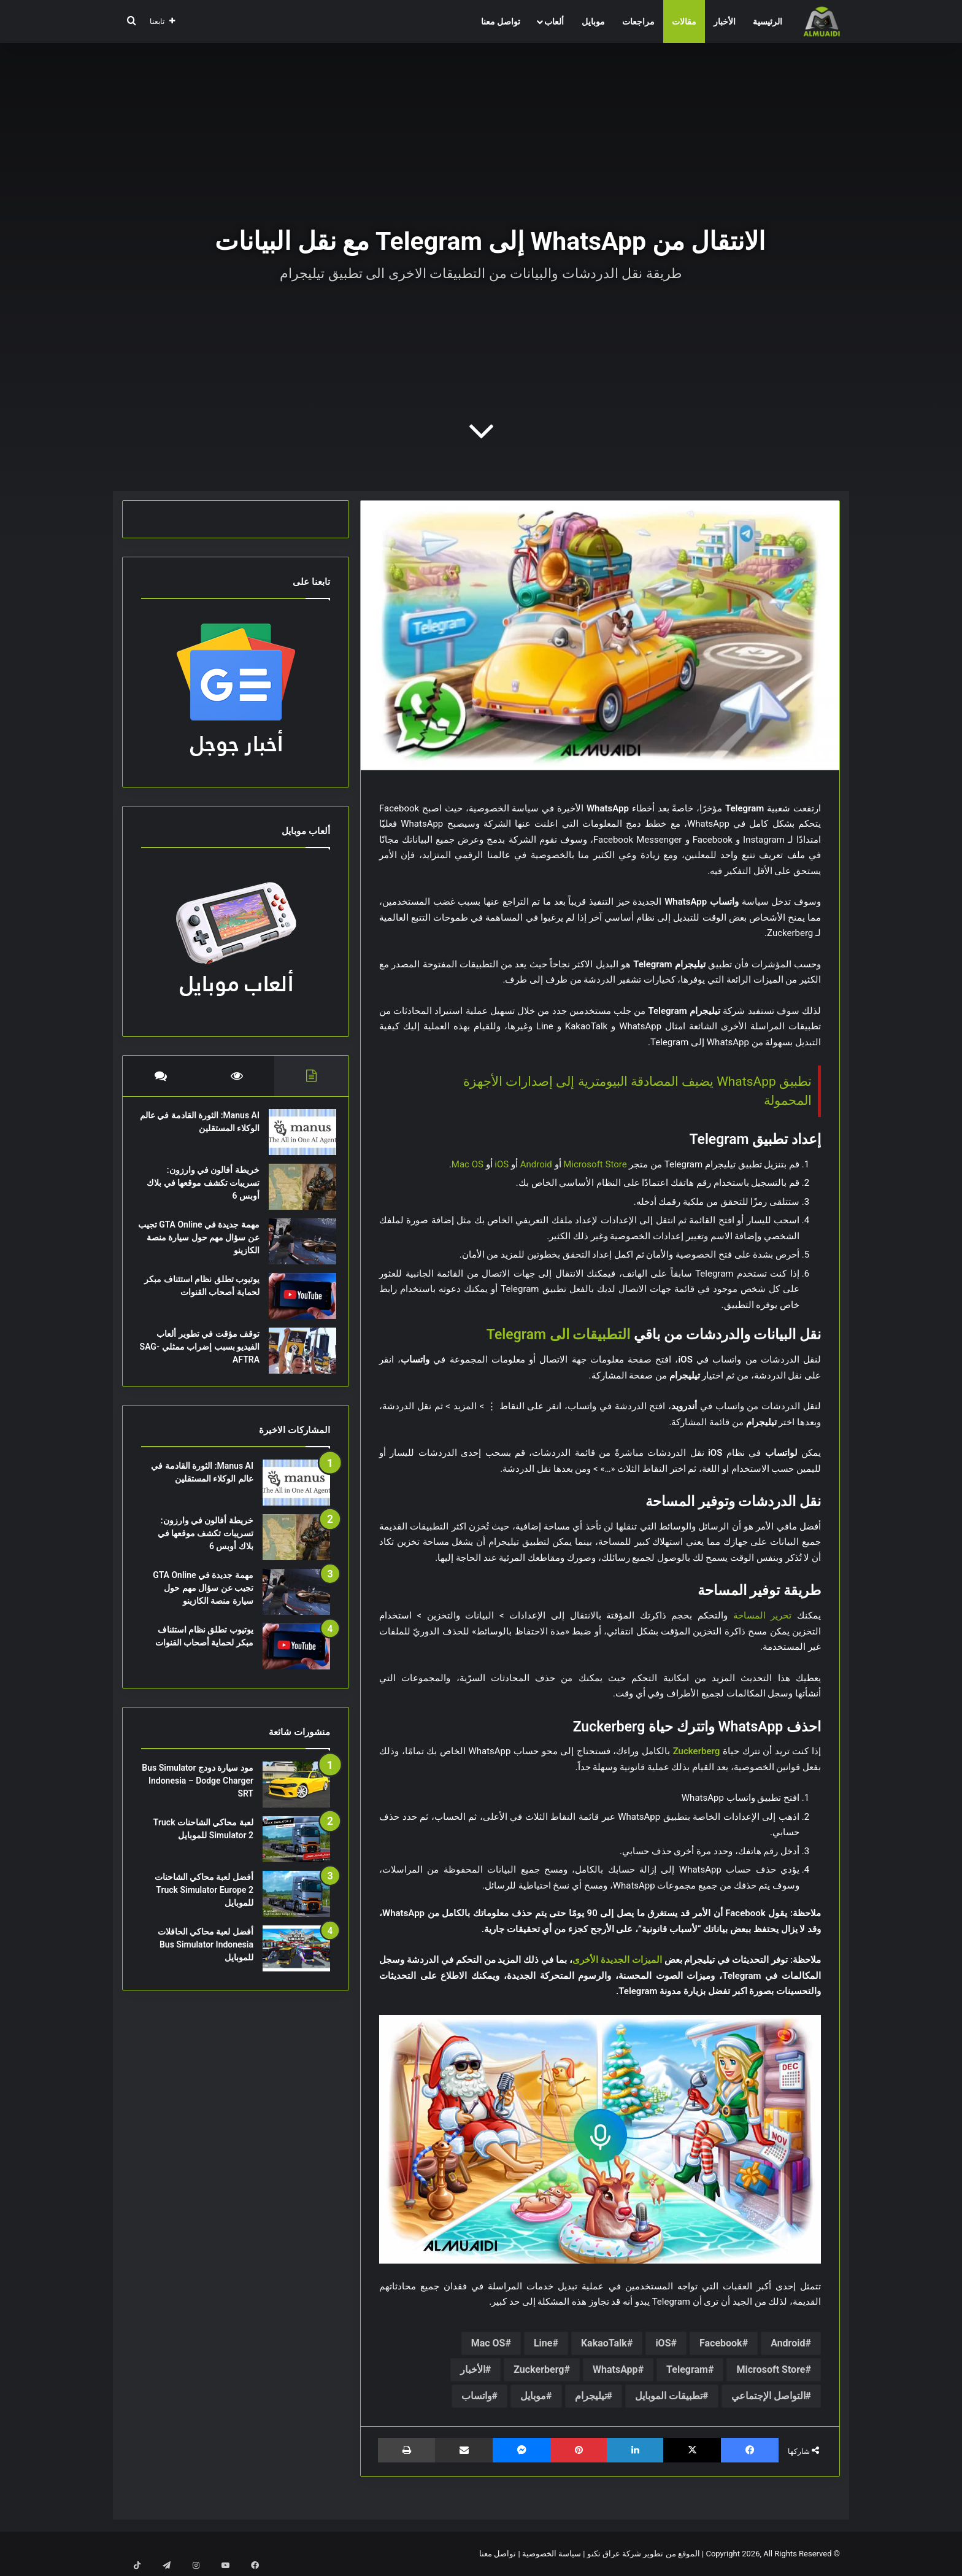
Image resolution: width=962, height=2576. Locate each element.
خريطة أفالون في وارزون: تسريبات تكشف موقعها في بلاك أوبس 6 (205, 1189)
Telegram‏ (687, 2369)
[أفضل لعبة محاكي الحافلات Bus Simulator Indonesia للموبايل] (296, 1961)
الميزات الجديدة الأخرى (617, 1959)
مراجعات (638, 21)
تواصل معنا (500, 21)
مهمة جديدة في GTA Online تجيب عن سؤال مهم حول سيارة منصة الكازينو (203, 1243)
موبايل (593, 21)
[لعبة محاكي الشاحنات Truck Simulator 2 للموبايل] (296, 1851)
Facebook (720, 2343)
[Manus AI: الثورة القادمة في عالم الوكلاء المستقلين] (296, 1138)
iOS (501, 1164)
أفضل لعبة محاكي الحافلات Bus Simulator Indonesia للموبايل (205, 1957)
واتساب (476, 2396)
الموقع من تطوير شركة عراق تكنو (643, 2553)
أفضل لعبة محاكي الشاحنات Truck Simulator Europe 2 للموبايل (204, 1902)
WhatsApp (615, 2369)
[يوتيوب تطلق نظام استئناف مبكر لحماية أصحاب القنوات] (296, 1302)
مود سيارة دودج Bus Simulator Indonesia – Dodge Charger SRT (197, 1793)
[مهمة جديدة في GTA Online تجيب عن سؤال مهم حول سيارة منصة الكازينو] (296, 1247)
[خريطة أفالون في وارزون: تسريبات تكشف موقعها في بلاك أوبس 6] (296, 1193)
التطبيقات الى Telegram (559, 1334)
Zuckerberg (539, 2369)
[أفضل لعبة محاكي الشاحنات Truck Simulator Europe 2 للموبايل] (296, 1906)
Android (536, 1164)
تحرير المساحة (762, 1615)
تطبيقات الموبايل (668, 2396)
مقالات (684, 21)
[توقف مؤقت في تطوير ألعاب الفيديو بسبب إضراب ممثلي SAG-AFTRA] (296, 1357)
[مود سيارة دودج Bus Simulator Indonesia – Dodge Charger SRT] (296, 1797)
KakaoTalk (604, 2343)
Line (543, 2343)
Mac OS (467, 1164)
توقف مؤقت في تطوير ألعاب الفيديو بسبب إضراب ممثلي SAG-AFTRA (201, 1353)
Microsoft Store (594, 1164)
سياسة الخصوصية (551, 2553)
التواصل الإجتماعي (768, 2396)
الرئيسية (767, 21)
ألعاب (554, 21)
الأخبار (725, 21)
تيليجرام (591, 2396)
